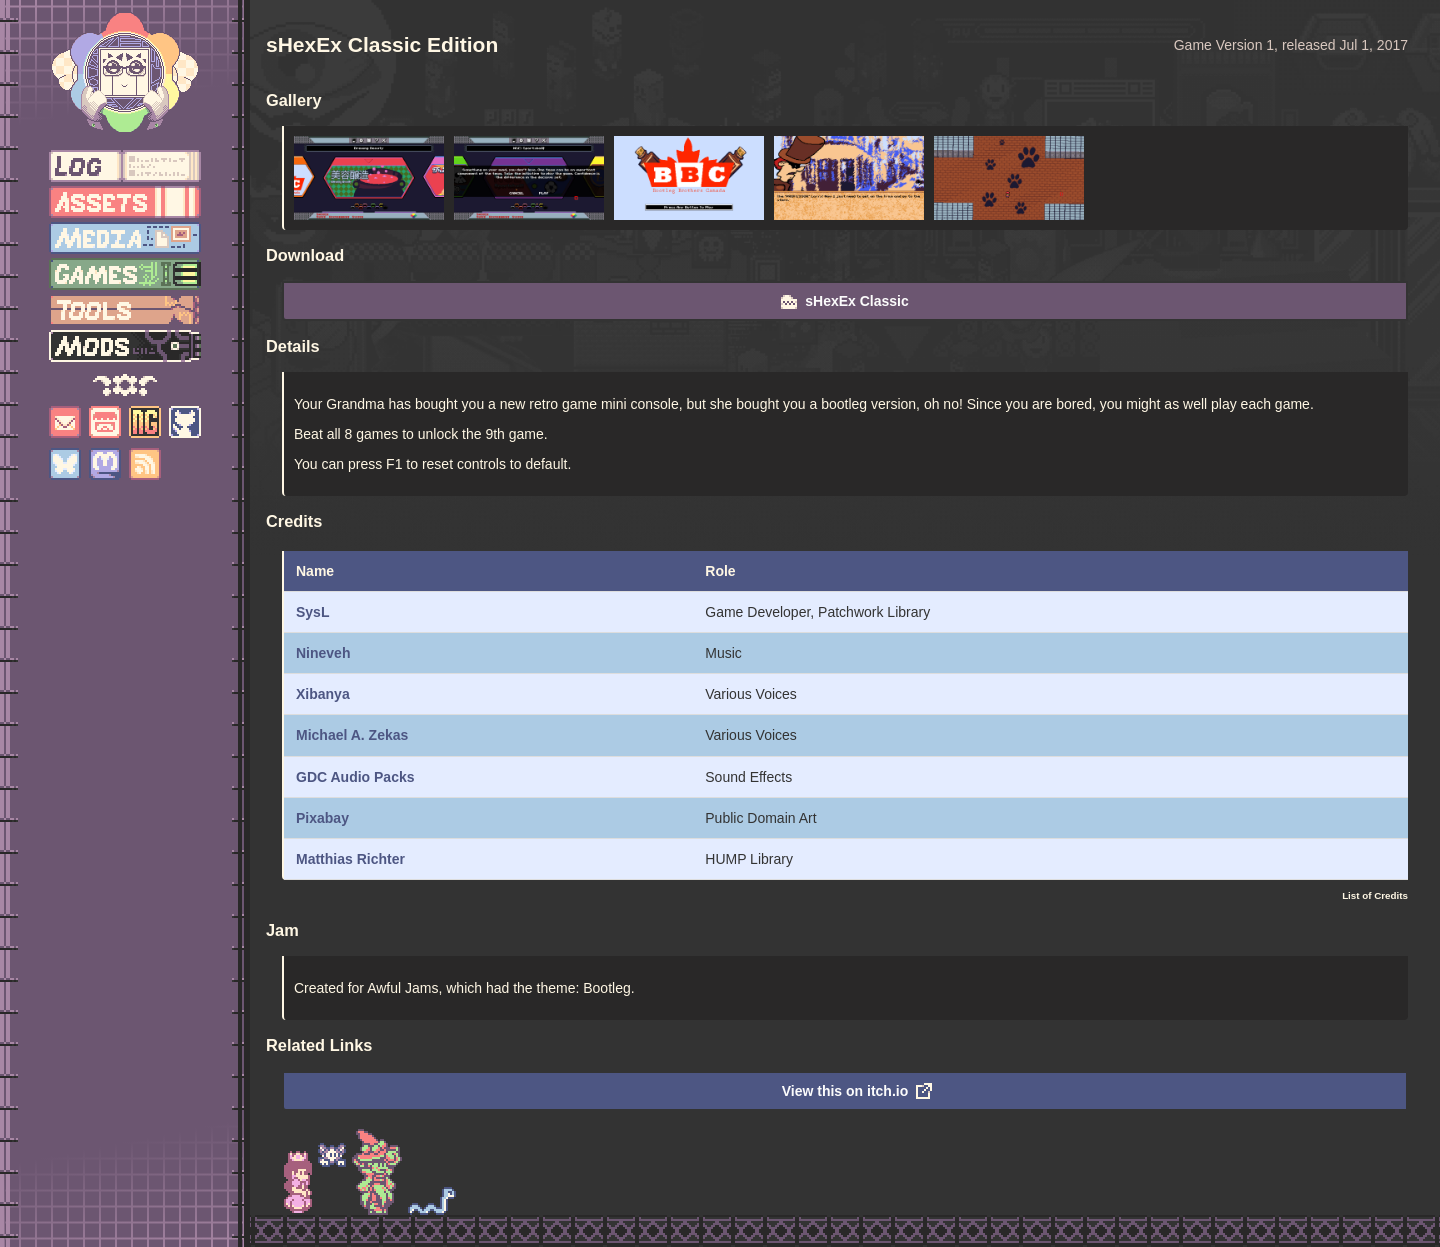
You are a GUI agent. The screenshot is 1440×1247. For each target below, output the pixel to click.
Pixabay (322, 818)
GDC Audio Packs (355, 777)
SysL (312, 612)
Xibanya (323, 694)
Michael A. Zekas (352, 735)
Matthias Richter (350, 859)
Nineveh (323, 653)
